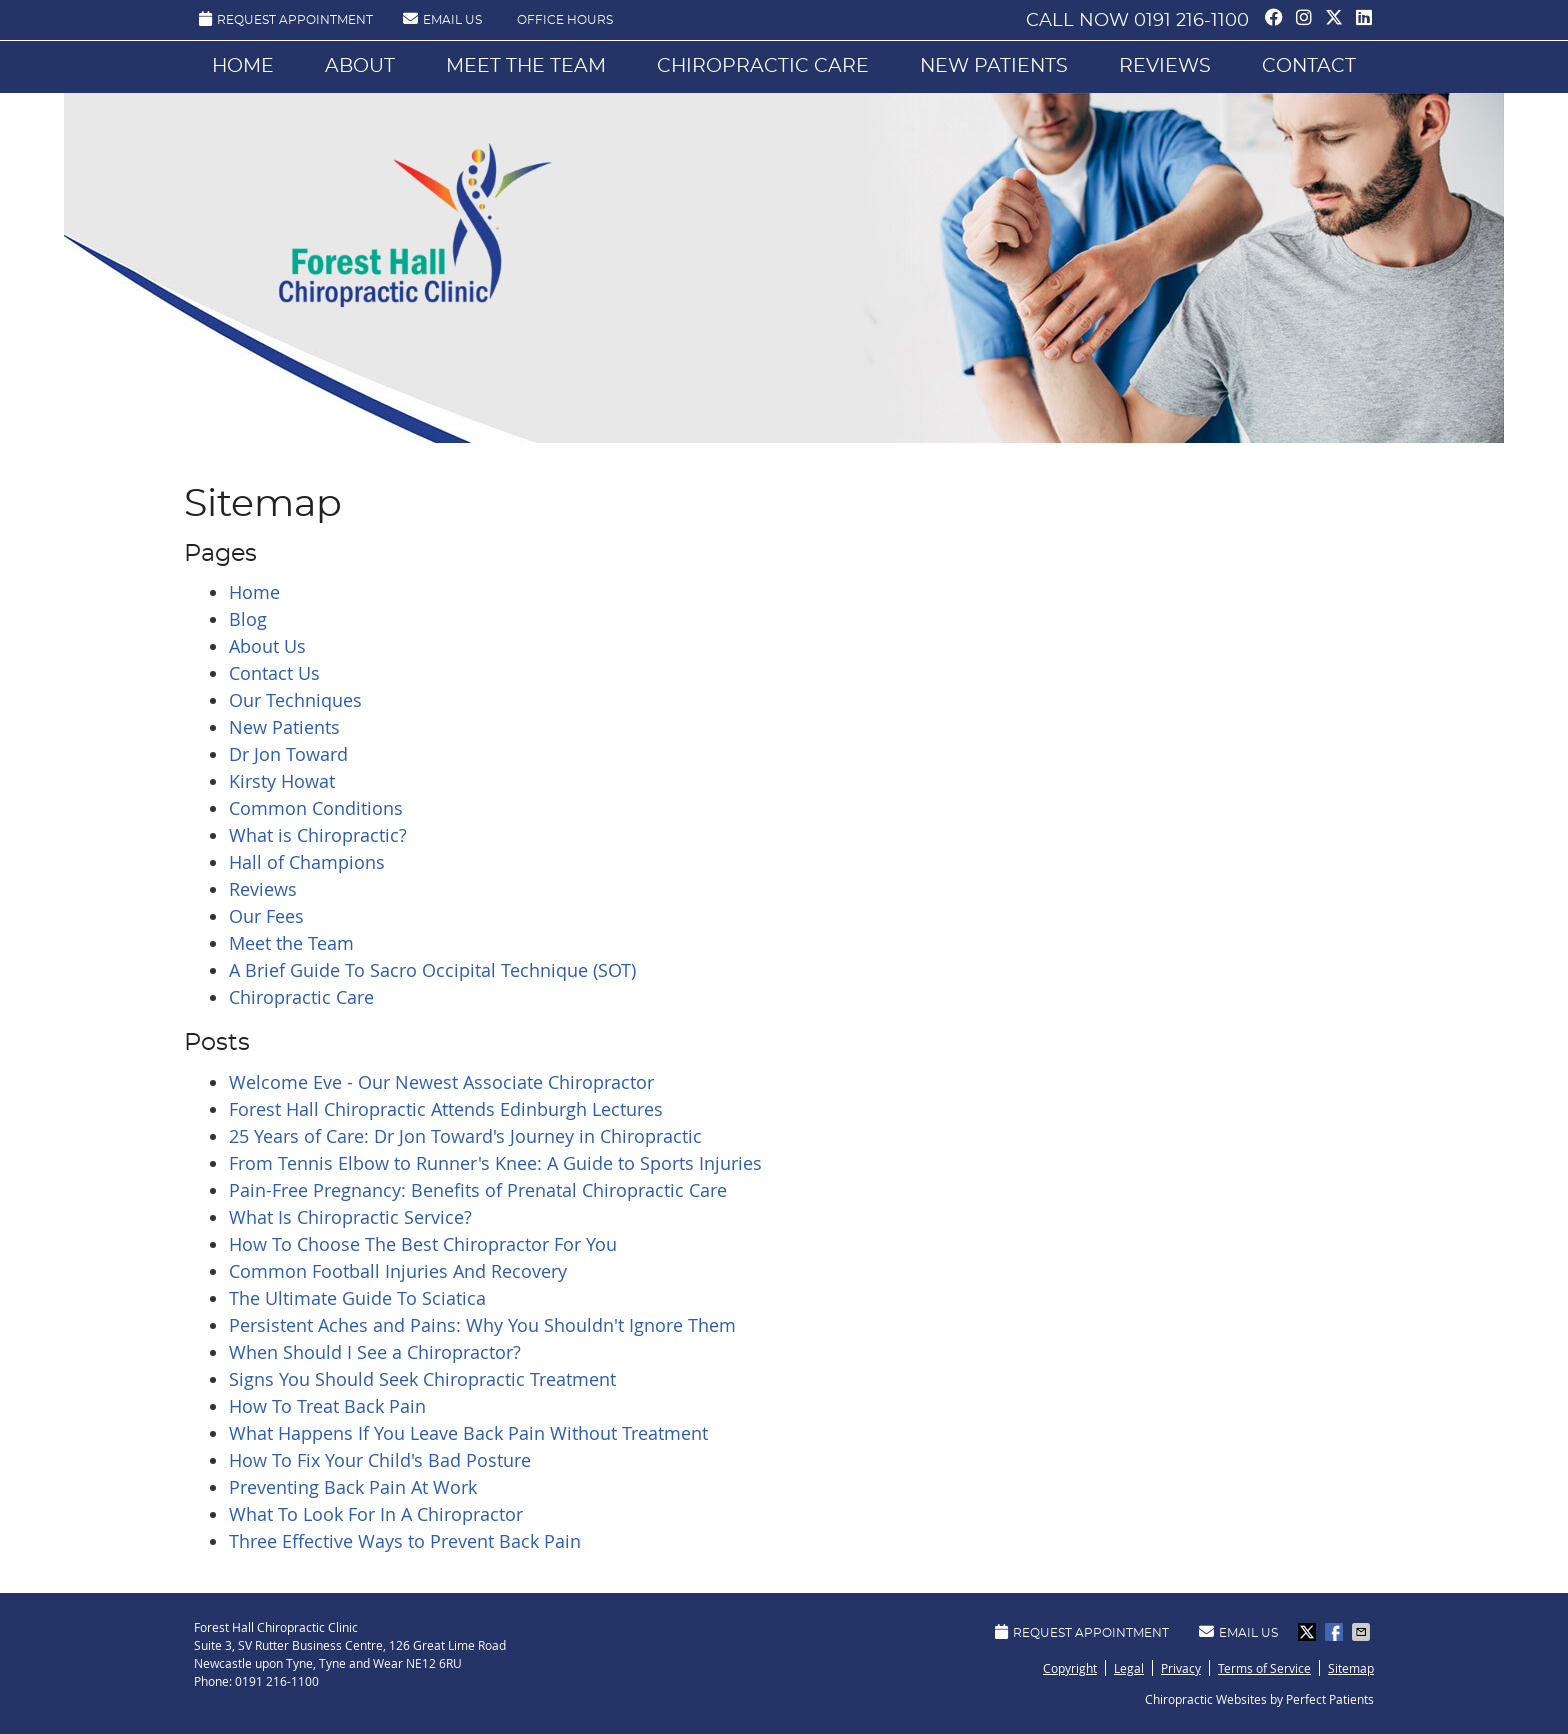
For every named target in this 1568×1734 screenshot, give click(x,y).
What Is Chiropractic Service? (350, 1217)
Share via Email (1363, 1632)
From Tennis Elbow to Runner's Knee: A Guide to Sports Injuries (495, 1163)
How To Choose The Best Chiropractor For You (423, 1244)
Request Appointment (286, 18)
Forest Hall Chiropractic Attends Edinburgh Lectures (446, 1109)
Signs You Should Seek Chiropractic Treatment (422, 1379)
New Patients (994, 66)
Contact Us (274, 673)
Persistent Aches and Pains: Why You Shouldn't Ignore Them (482, 1325)
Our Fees (266, 916)
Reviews (1165, 66)
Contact (1309, 66)
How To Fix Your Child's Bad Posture (380, 1460)
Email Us (442, 18)
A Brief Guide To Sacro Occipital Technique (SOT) (432, 970)
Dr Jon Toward (288, 754)
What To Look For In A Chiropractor (376, 1514)
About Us (267, 646)
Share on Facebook (1336, 1632)
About (360, 66)
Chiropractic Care (763, 66)
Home (243, 66)
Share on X (1309, 1632)
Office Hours (565, 20)
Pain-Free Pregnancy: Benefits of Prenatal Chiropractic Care (478, 1190)
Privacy (1181, 1668)
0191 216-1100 (1191, 21)
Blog (248, 619)
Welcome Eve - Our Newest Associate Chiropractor (441, 1082)
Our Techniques (295, 700)
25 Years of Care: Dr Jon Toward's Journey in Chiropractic (465, 1136)
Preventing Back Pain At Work (353, 1487)
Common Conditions (316, 808)
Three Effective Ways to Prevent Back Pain (405, 1541)
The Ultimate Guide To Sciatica (357, 1298)
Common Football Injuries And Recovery (398, 1271)
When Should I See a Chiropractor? (375, 1352)
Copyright (1070, 1668)
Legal (1129, 1668)
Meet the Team (526, 66)
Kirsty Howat (282, 781)
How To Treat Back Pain (327, 1406)
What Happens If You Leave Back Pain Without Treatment (468, 1433)
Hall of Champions (307, 862)
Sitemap (1351, 1668)
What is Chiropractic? (318, 835)
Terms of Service (1264, 1668)
